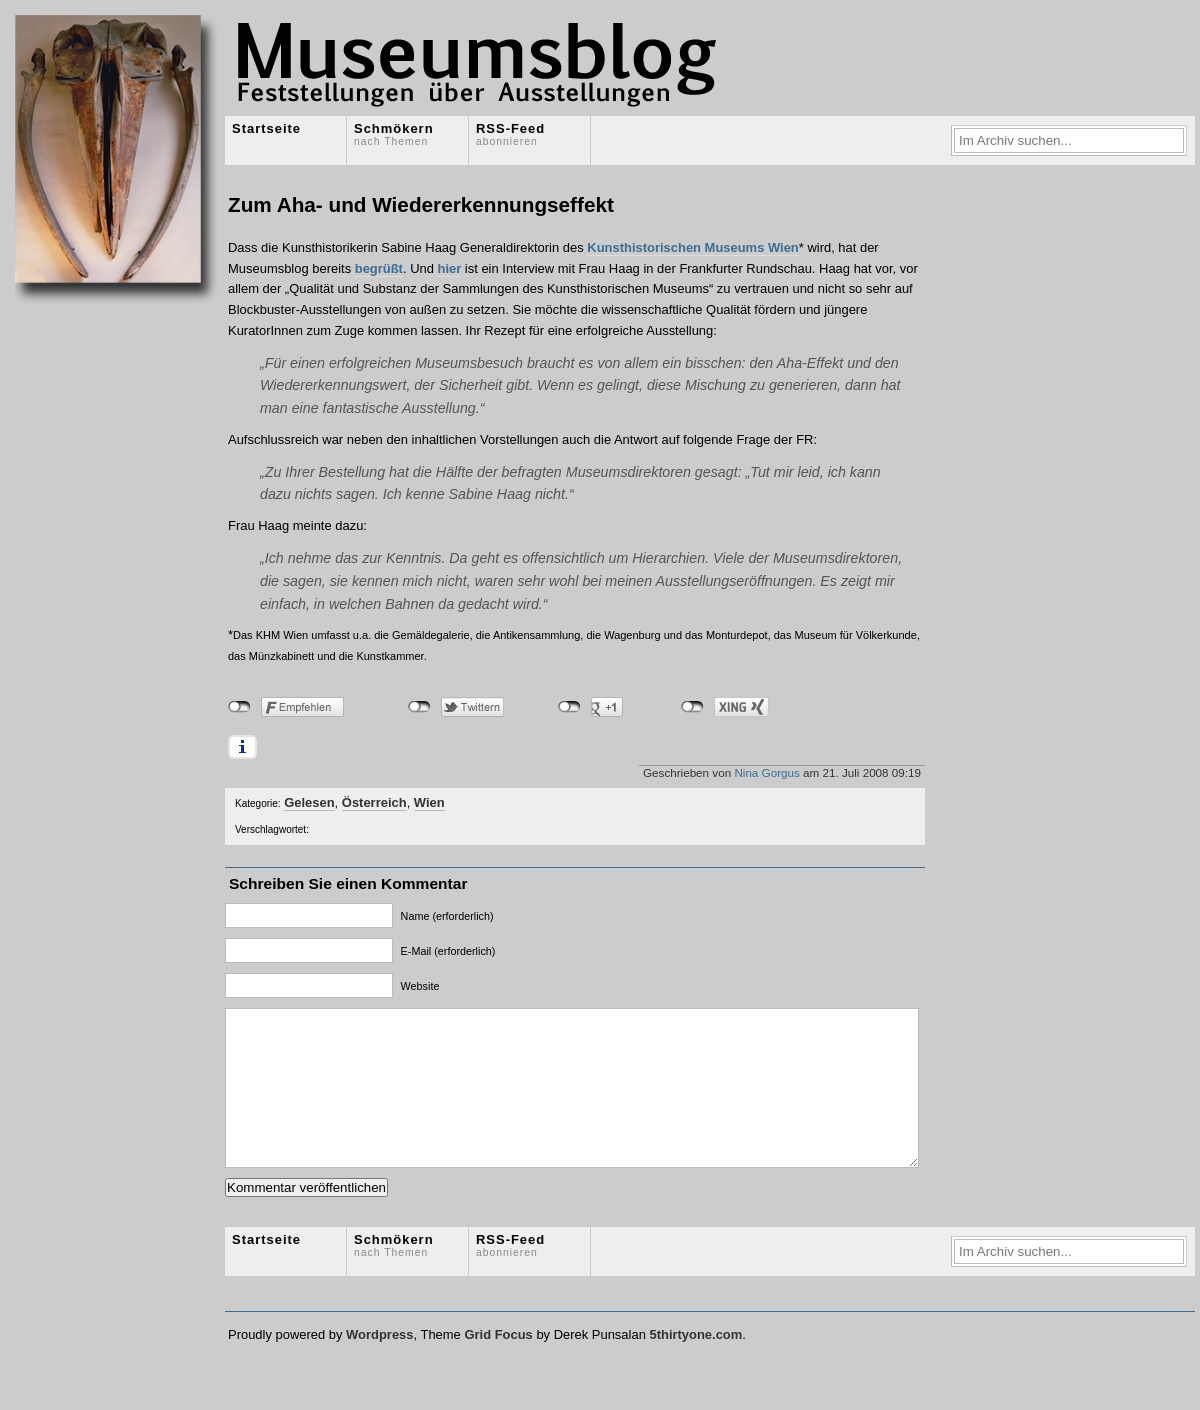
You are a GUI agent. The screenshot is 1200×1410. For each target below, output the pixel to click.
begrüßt (379, 268)
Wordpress (379, 1364)
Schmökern (394, 134)
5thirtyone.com (695, 1364)
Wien (429, 802)
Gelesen (309, 802)
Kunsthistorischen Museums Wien (692, 247)
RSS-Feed (510, 134)
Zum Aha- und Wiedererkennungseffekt (421, 204)
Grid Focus (498, 1364)
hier (450, 268)
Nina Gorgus (766, 772)
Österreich (374, 802)
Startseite (266, 128)
